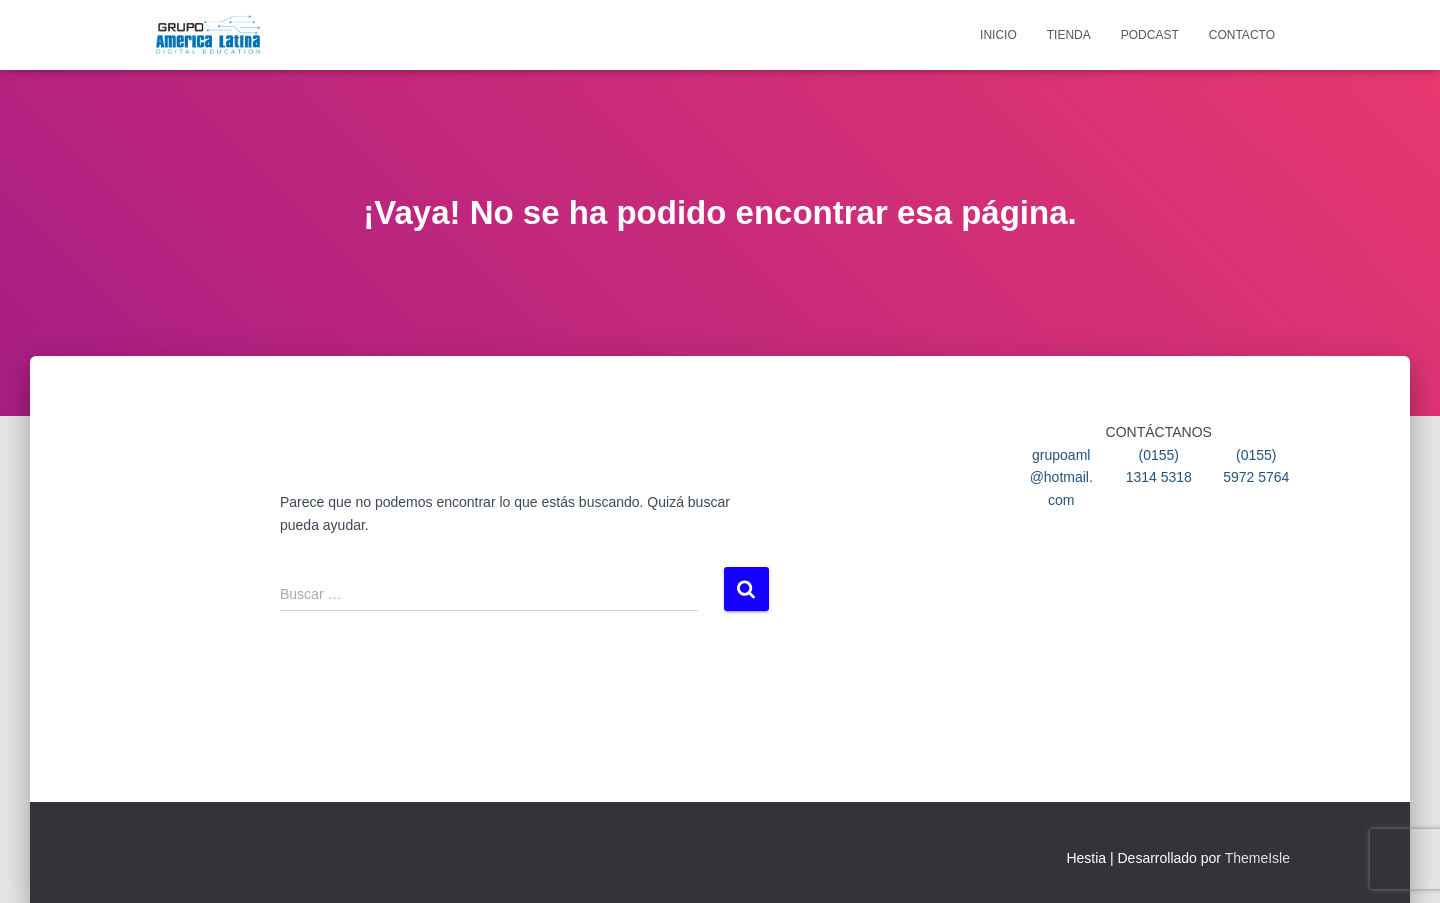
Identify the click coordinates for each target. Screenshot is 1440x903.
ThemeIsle (1257, 858)
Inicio (998, 35)
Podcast (1150, 35)
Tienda (1069, 35)
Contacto (1242, 35)
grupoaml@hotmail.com (1061, 477)
